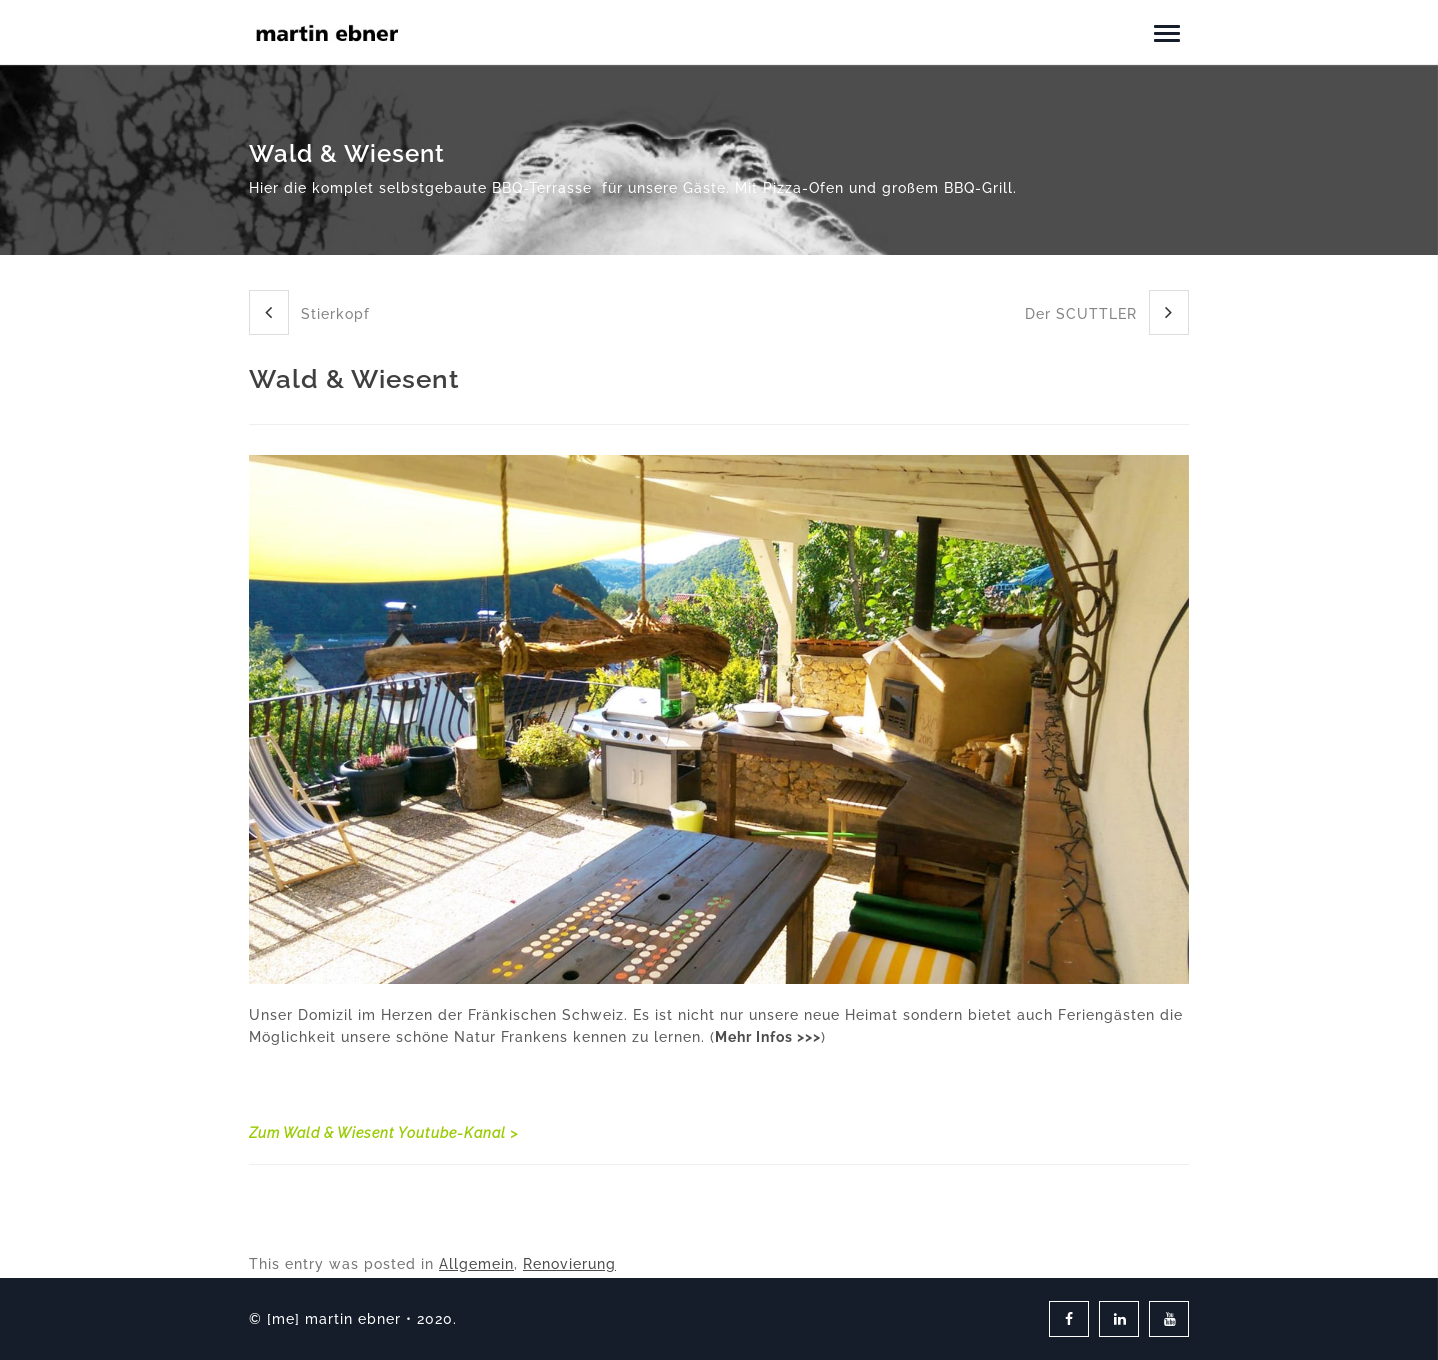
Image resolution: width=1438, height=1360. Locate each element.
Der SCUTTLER (1107, 312)
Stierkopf (309, 312)
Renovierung (569, 1264)
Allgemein (476, 1264)
